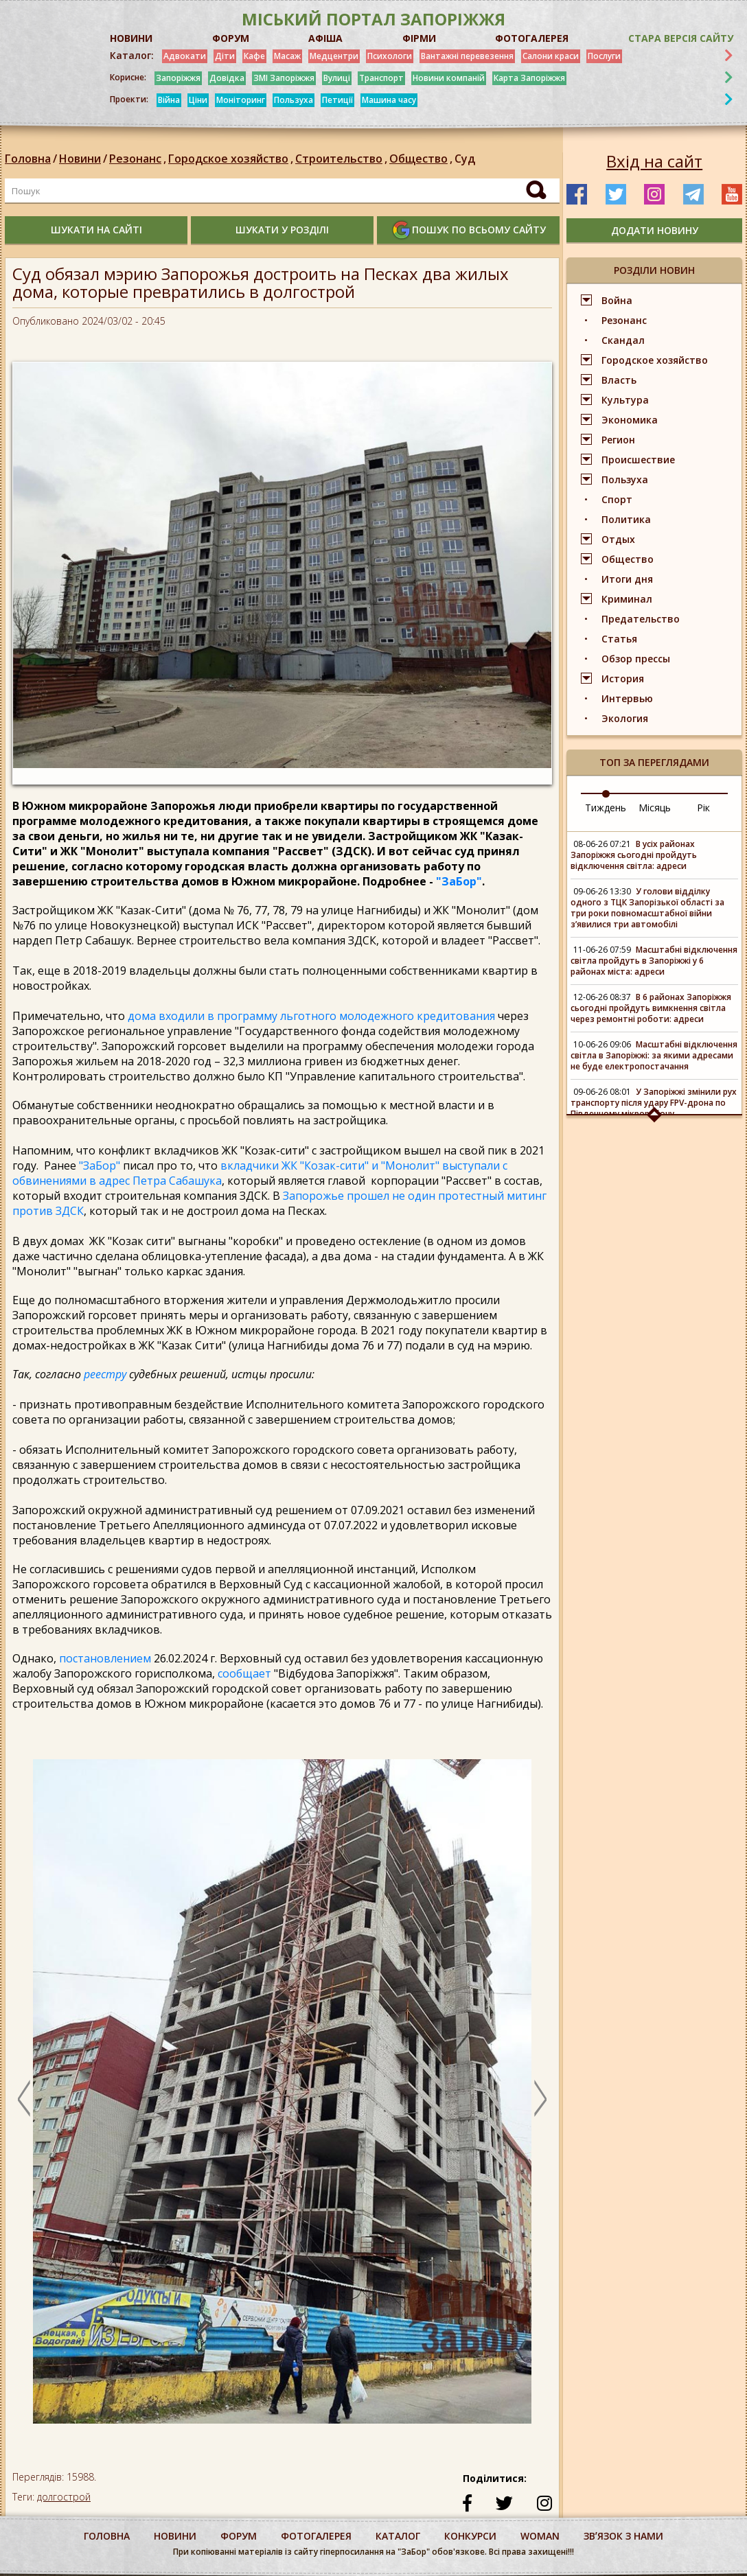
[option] (282, 2098)
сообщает (244, 1673)
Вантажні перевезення (467, 56)
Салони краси (550, 56)
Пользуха (293, 100)
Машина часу (389, 100)
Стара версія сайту (680, 38)
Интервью (627, 698)
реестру (106, 1374)
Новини (80, 158)
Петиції (337, 100)
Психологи (389, 56)
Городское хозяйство (231, 158)
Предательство (640, 618)
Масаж (287, 56)
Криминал (626, 598)
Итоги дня (627, 578)
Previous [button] (24, 2098)
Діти (225, 56)
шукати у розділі (282, 229)
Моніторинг (240, 100)
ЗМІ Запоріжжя (283, 78)
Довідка (226, 78)
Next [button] (540, 2098)
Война (616, 300)
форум (238, 2535)
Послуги (604, 56)
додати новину (654, 230)
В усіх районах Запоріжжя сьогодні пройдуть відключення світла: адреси (634, 855)
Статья (619, 638)
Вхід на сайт (654, 161)
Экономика (629, 419)
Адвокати (184, 56)
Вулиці (336, 78)
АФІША (325, 38)
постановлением (105, 1658)
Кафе (254, 56)
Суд (465, 158)
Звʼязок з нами (623, 2535)
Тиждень (605, 807)
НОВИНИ (131, 38)
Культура (625, 399)
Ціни (198, 100)
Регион (618, 439)
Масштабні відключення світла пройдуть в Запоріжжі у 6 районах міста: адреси (654, 960)
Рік (703, 807)
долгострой (64, 2496)
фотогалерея (316, 2535)
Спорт (616, 499)
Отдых (618, 539)
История (622, 678)
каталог (398, 2535)
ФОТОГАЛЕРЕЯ (531, 38)
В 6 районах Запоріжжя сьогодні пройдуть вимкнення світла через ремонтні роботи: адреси (651, 1008)
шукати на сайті (96, 229)
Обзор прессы (635, 658)
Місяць (655, 807)
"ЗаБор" (459, 881)
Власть (618, 379)
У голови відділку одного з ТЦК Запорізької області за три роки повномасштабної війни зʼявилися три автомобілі (647, 907)
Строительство (342, 158)
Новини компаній (449, 78)
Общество (422, 158)
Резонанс (138, 158)
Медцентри (334, 56)
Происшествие (638, 459)
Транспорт (381, 78)
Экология (624, 718)
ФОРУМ (230, 38)
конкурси (470, 2535)
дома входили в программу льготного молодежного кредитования (311, 1015)
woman (540, 2535)
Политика (626, 519)
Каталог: (132, 55)
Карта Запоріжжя (529, 78)
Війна (169, 100)
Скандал (623, 340)
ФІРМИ (419, 38)
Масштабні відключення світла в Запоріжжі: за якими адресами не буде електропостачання (654, 1055)
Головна (28, 158)
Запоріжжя (178, 78)
